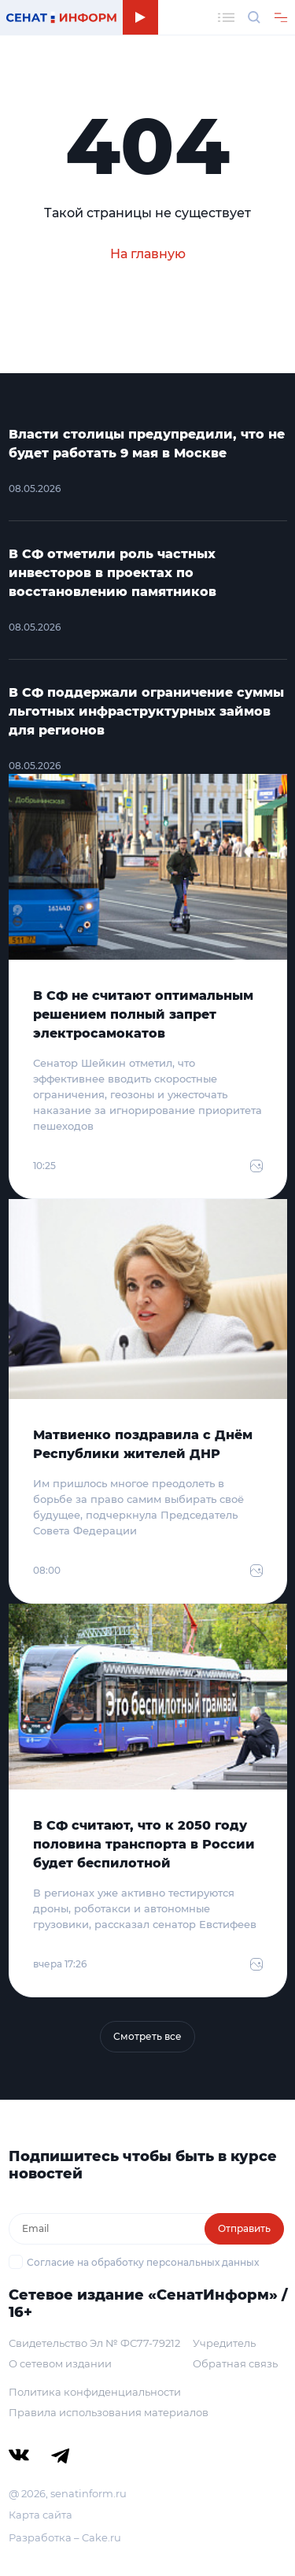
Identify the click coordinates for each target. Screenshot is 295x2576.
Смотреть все (147, 2036)
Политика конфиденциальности (95, 2391)
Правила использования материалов (108, 2412)
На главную (148, 253)
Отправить (244, 2228)
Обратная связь (235, 2363)
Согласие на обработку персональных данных (143, 2262)
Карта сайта (40, 2514)
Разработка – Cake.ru (65, 2537)
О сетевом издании (60, 2363)
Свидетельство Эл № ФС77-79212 (94, 2343)
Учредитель (224, 2343)
